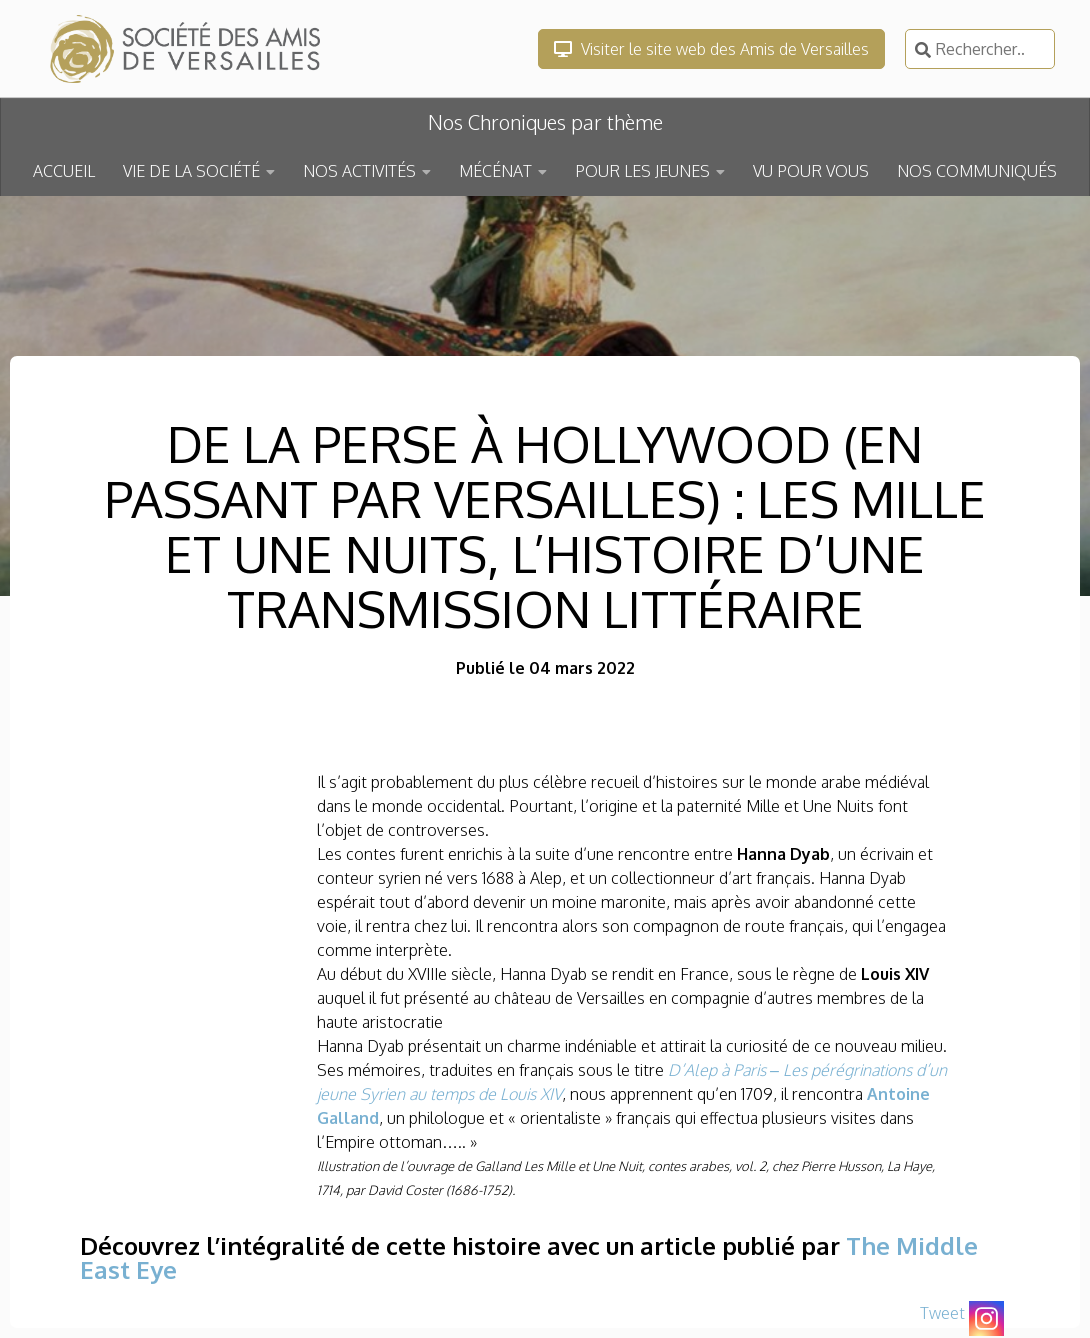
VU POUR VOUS (811, 171)
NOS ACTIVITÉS (359, 171)
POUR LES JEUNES (642, 171)
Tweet (942, 1313)
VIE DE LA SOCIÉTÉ (191, 171)
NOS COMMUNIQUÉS (977, 171)
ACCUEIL (64, 171)
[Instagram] (986, 1318)
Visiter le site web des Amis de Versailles (711, 49)
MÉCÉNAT (495, 171)
